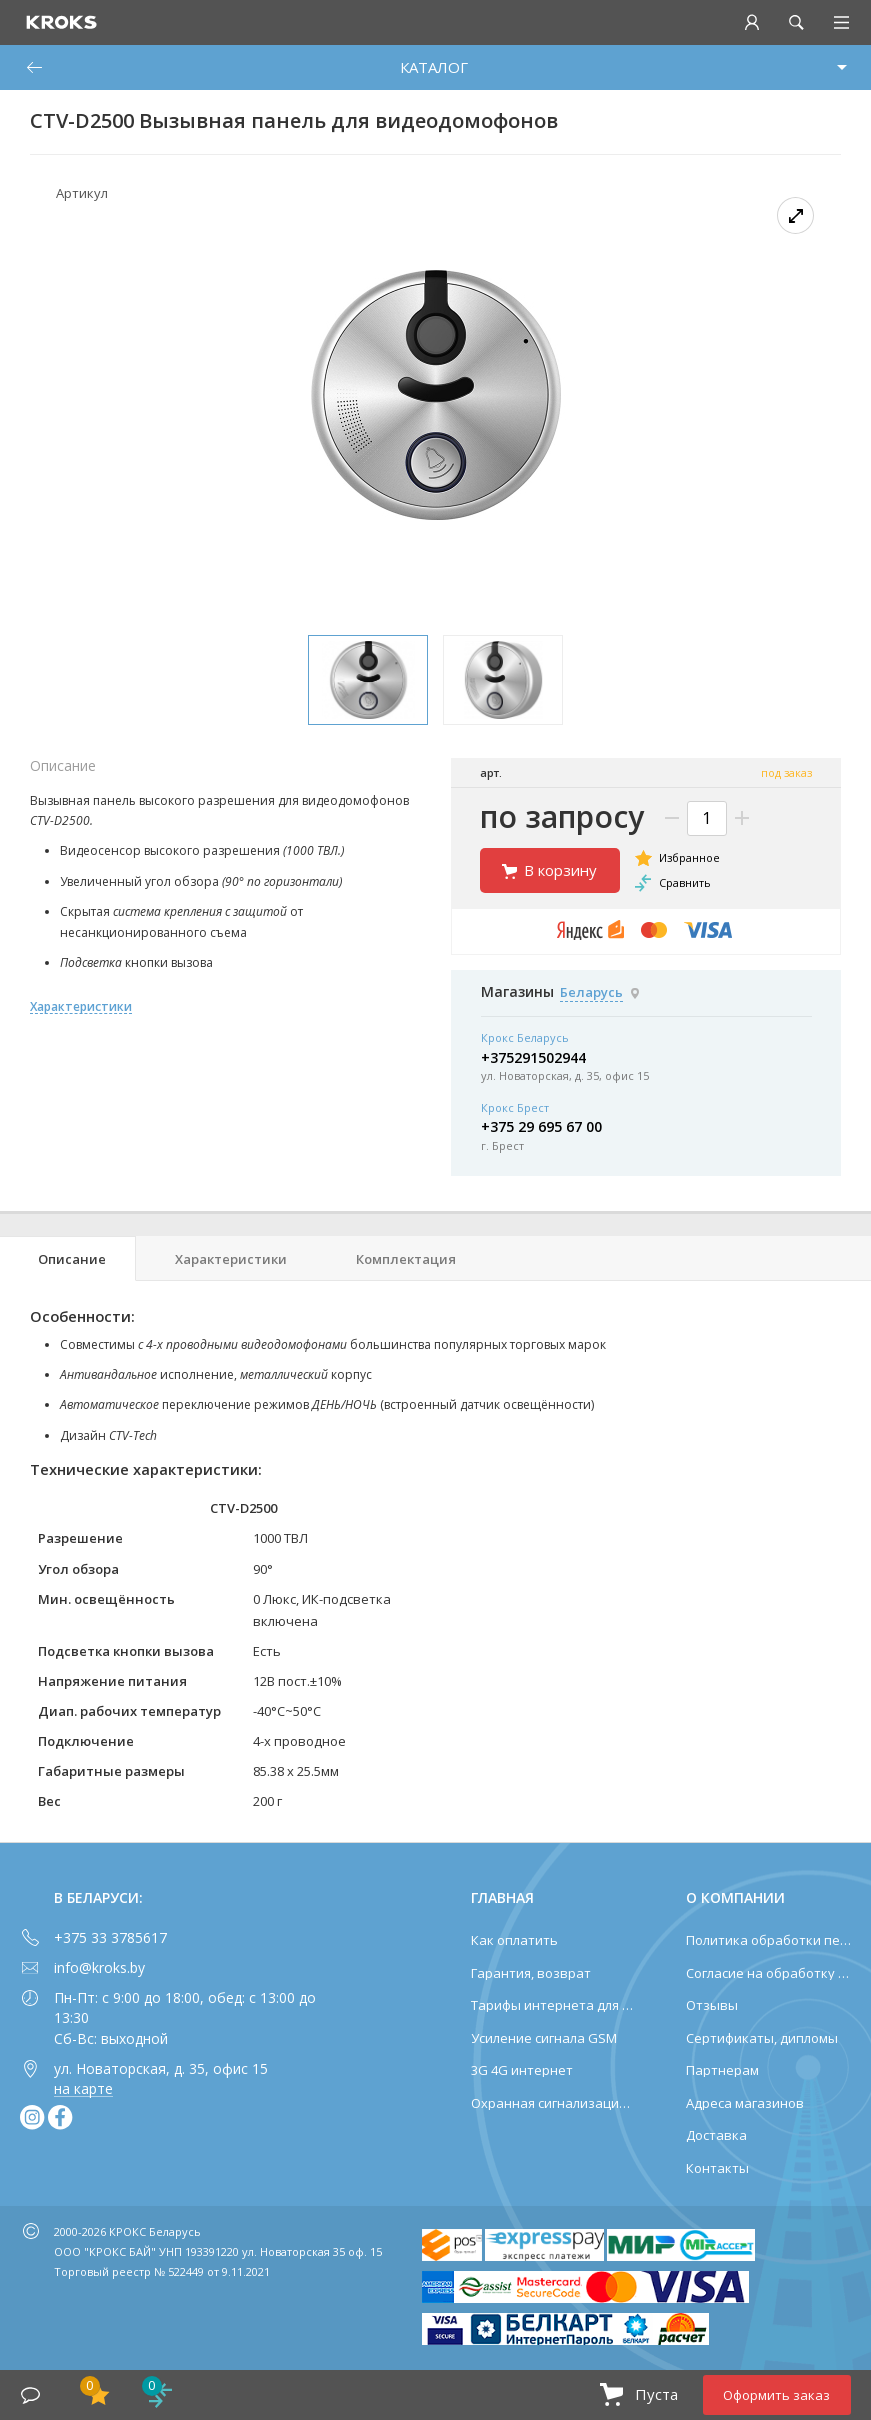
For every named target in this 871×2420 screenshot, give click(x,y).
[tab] (68, 1258)
